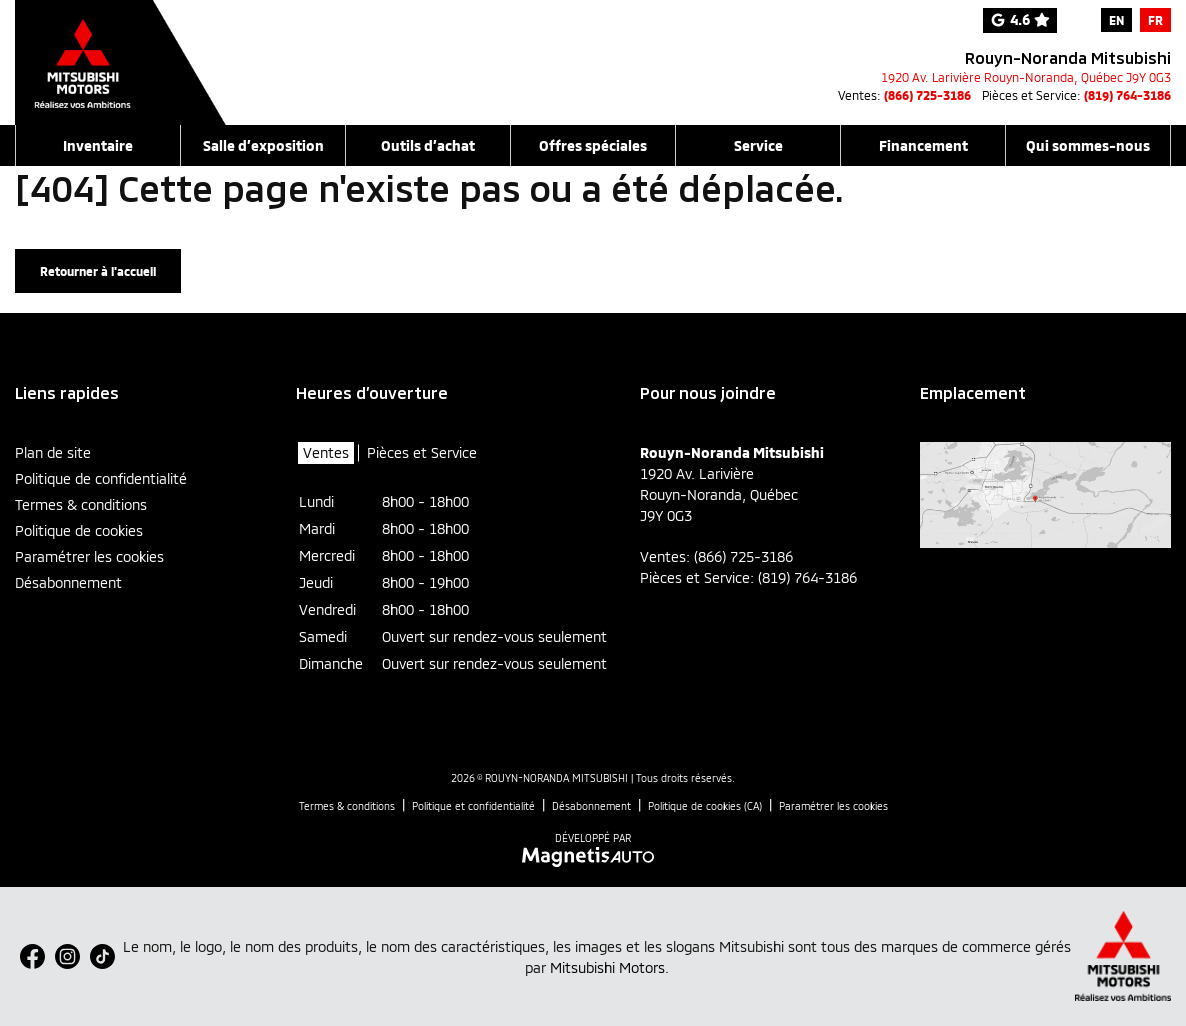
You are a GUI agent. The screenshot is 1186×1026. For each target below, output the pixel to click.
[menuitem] (1116, 20)
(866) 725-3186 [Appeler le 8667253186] (927, 95)
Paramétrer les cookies (89, 556)
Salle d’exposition (263, 145)
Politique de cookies (79, 530)
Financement (923, 145)
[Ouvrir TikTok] (102, 956)
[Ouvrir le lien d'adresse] (1026, 77)
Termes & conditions (81, 504)
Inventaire (98, 145)
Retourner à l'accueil (98, 271)
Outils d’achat (428, 145)
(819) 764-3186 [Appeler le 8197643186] (1127, 95)
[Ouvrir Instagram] (67, 956)
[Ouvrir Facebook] (32, 956)
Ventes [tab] (326, 452)
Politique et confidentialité (473, 806)
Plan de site (53, 452)
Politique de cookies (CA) (705, 806)
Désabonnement (68, 582)
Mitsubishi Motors (607, 967)
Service (758, 145)
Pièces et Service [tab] (422, 452)
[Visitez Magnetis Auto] (593, 855)
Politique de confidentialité (101, 478)
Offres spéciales (593, 145)
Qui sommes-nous (1088, 145)
